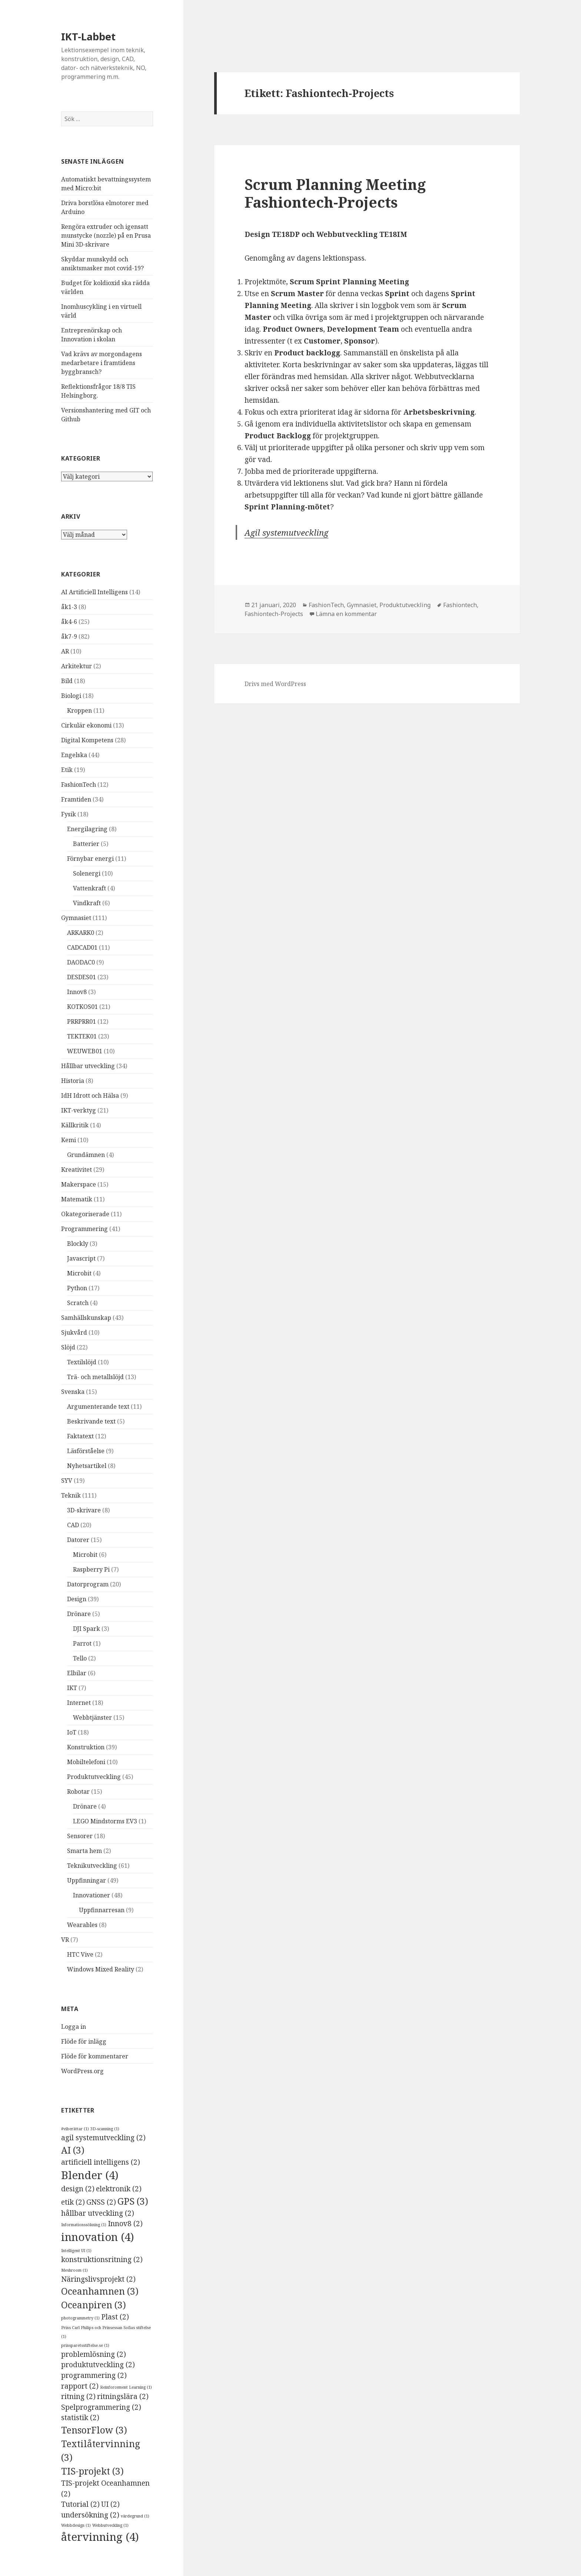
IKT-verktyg (78, 1110)
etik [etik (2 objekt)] (73, 2202)
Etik (67, 770)
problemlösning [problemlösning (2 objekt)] (93, 2354)
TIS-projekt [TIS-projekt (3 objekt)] (92, 2471)
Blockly (77, 1244)
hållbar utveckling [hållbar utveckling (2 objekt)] (97, 2213)
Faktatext (80, 1436)
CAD (73, 1525)
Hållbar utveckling (88, 1066)
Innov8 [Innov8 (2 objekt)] (125, 2223)
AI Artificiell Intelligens (94, 592)
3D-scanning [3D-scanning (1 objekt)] (104, 2128)
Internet (79, 1703)
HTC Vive (80, 1954)
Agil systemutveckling (286, 532)
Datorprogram (88, 1584)
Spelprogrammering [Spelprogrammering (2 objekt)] (101, 2407)
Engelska (74, 755)
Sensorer (80, 1836)
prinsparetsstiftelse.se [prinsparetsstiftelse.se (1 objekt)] (85, 2345)
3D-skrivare (84, 1510)
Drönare (79, 1614)
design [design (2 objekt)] (77, 2189)
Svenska (72, 1392)
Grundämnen (86, 1155)
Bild (67, 681)
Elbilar (76, 1673)
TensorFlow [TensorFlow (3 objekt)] (94, 2430)
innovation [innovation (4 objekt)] (97, 2236)
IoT (71, 1732)
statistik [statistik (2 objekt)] (80, 2417)
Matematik (76, 1199)
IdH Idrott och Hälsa (90, 1095)
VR (65, 1940)
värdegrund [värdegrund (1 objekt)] (135, 2516)
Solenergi (86, 873)
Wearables (82, 1925)
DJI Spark (86, 1629)
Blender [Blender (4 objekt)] (90, 2175)
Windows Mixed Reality (100, 1969)
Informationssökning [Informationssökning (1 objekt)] (83, 2224)
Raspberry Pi (91, 1569)
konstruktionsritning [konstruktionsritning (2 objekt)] (102, 2259)
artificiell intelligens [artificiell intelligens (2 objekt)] (100, 2162)
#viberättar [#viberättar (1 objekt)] (75, 2128)
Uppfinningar (86, 1880)
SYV (66, 1480)
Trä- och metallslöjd (95, 1377)
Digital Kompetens (87, 740)
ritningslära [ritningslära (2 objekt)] (123, 2396)
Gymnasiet (76, 918)
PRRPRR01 (81, 1021)
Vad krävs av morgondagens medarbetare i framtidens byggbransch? (101, 363)
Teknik (71, 1495)
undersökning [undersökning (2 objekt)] (90, 2515)
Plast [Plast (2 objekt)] (115, 2317)
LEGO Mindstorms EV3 (105, 1821)
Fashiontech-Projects (274, 614)
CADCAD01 (82, 947)
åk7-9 (69, 636)
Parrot (82, 1643)
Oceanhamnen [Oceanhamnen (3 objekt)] (100, 2291)
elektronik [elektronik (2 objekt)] (119, 2189)
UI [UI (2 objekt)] (110, 2504)
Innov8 (77, 992)
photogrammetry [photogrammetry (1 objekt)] (80, 2318)
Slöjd (68, 1347)
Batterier (86, 844)
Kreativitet (76, 1169)
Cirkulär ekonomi (86, 725)
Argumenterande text (98, 1406)
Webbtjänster (92, 1717)
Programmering (84, 1229)
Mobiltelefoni (86, 1762)
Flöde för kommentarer (94, 2056)
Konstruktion (85, 1747)
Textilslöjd (81, 1362)
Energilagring (87, 829)
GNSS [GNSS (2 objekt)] (101, 2202)
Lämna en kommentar (346, 614)
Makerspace (78, 1184)
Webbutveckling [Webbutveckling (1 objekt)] (110, 2525)
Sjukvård (74, 1332)
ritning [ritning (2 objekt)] (78, 2396)
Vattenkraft (89, 888)
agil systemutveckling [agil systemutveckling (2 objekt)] (103, 2137)
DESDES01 (81, 977)
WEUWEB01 (84, 1051)
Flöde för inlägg (83, 2041)
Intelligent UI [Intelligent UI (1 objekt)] (76, 2250)
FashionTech (78, 784)
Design (76, 1599)
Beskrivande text (91, 1421)
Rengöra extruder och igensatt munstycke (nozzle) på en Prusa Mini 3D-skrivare (106, 235)
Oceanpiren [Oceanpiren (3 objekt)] (93, 2305)
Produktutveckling (94, 1777)
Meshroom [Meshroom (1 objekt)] (74, 2270)
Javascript (81, 1258)
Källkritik (75, 1125)
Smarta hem (84, 1851)
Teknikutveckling (92, 1865)
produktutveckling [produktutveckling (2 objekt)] (98, 2364)
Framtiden (76, 799)
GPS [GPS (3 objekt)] (132, 2201)
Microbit (79, 1273)
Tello (80, 1658)
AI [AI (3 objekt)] (72, 2150)
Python (77, 1288)
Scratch (78, 1303)
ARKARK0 (80, 933)
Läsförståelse (85, 1451)
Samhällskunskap (86, 1318)
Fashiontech (460, 605)
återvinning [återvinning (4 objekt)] (100, 2536)
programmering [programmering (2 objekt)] (94, 2375)
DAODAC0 (81, 962)
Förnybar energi (90, 858)
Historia (72, 1081)
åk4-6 (69, 622)
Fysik (68, 814)
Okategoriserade (85, 1214)
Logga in (73, 2027)
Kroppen (79, 710)
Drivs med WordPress (275, 684)
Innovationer (91, 1895)
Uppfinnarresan (101, 1910)
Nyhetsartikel (86, 1466)
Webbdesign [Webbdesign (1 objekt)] (76, 2525)
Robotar (78, 1791)
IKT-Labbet (88, 36)
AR (65, 651)
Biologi (71, 696)
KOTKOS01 (82, 1007)
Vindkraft (87, 903)
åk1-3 (69, 607)
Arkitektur (76, 666)
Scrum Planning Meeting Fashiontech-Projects (335, 193)
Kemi (68, 1140)
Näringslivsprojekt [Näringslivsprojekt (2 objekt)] (98, 2279)
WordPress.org (82, 2071)
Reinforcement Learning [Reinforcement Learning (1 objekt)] (126, 2387)
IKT (72, 1688)
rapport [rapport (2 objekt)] (80, 2386)
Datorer (78, 1540)
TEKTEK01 (82, 1036)
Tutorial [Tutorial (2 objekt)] (80, 2504)
